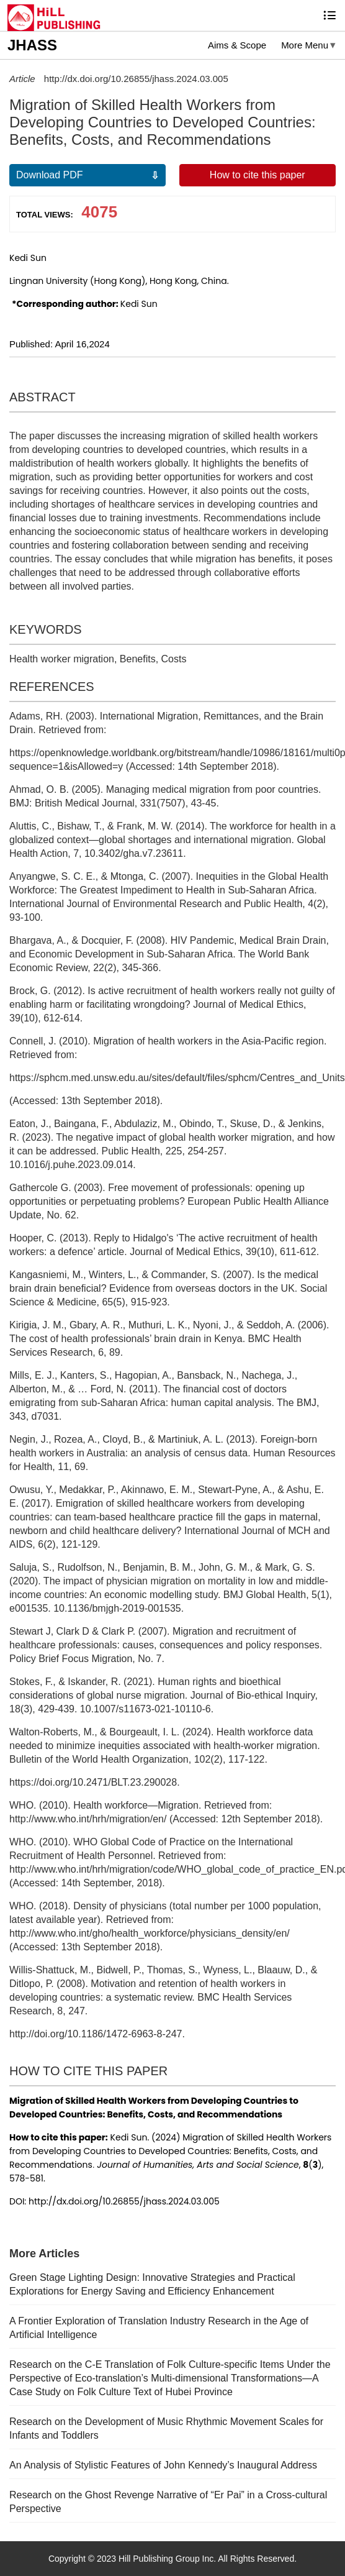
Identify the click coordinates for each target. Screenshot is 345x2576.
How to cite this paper (257, 175)
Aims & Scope (237, 45)
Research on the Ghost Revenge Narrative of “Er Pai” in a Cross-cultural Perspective (168, 2502)
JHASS (32, 45)
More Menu (304, 45)
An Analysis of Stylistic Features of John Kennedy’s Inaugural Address (163, 2465)
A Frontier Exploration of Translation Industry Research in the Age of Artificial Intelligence (158, 2328)
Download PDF (49, 175)
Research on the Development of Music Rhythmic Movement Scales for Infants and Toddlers (166, 2428)
